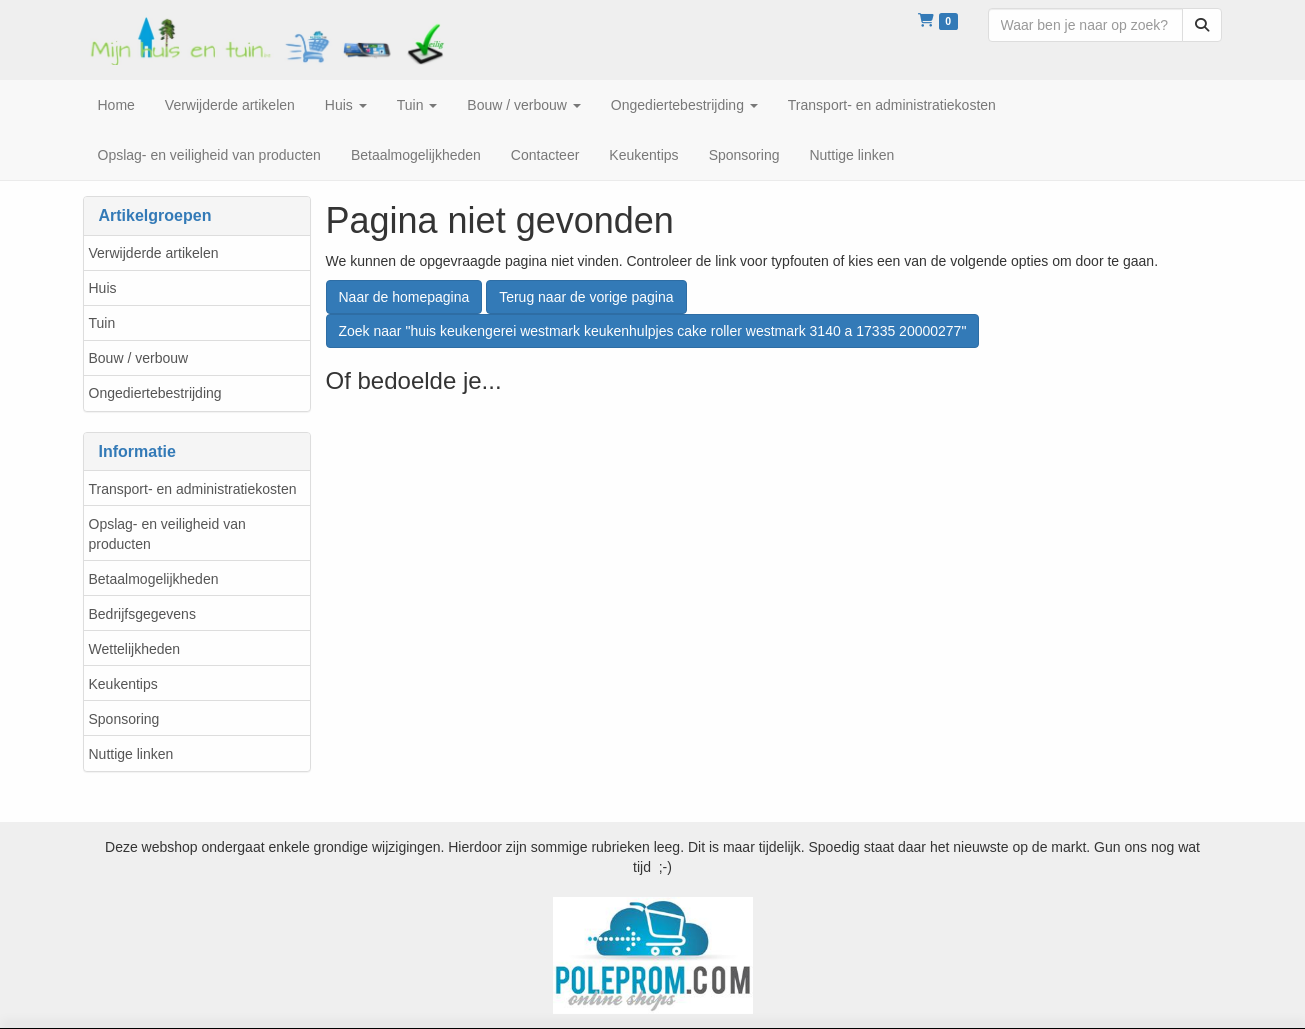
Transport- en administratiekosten (193, 489)
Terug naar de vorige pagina (586, 297)
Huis (103, 288)
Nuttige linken (131, 754)
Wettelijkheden (135, 649)
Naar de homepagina (404, 297)
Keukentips (123, 684)
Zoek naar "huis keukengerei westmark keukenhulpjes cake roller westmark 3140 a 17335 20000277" (653, 331)
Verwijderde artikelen (154, 253)
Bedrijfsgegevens (142, 614)
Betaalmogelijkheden (154, 579)
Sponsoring (124, 719)
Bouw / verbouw (139, 358)
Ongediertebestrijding (155, 393)
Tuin (102, 323)
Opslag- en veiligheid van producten (167, 534)
